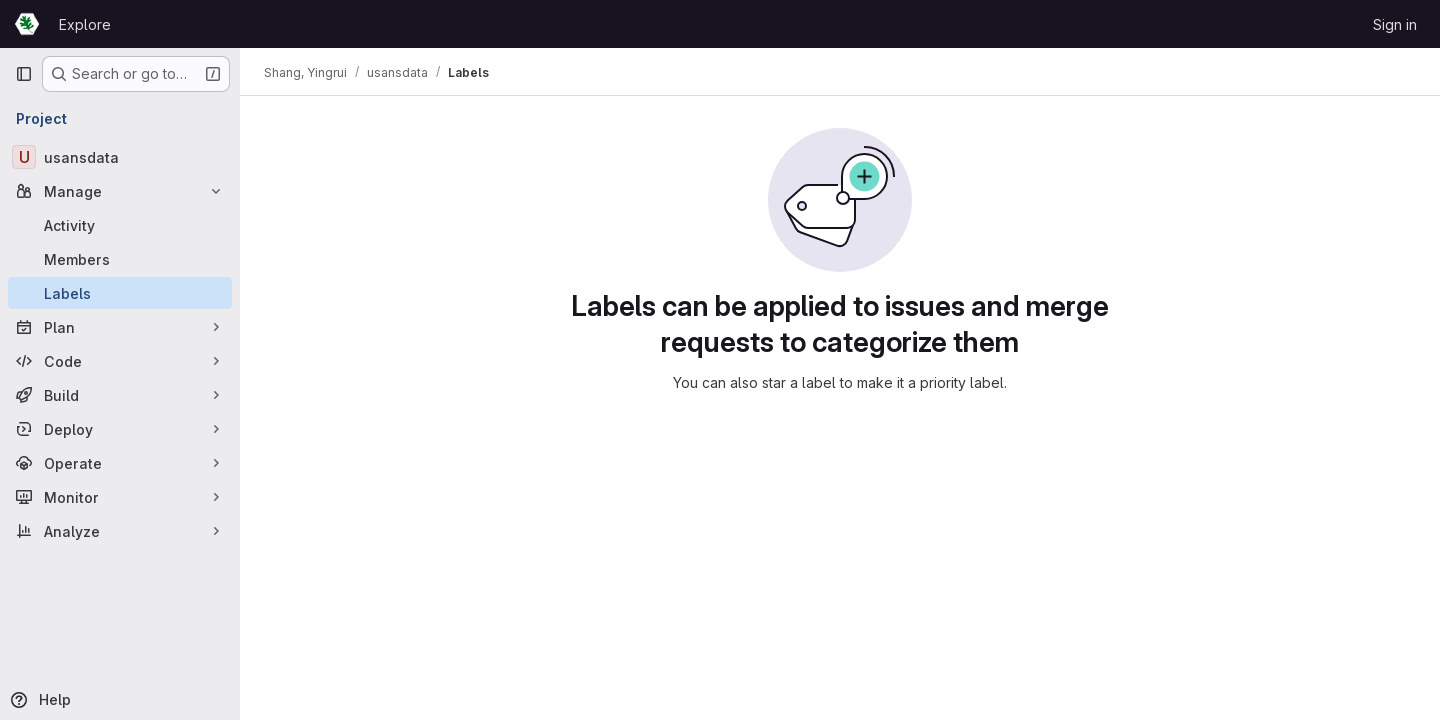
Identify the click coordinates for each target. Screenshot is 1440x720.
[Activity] (120, 225)
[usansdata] (120, 157)
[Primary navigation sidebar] (24, 74)
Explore (85, 24)
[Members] (120, 259)
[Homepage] (27, 24)
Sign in (1395, 24)
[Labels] (120, 293)
